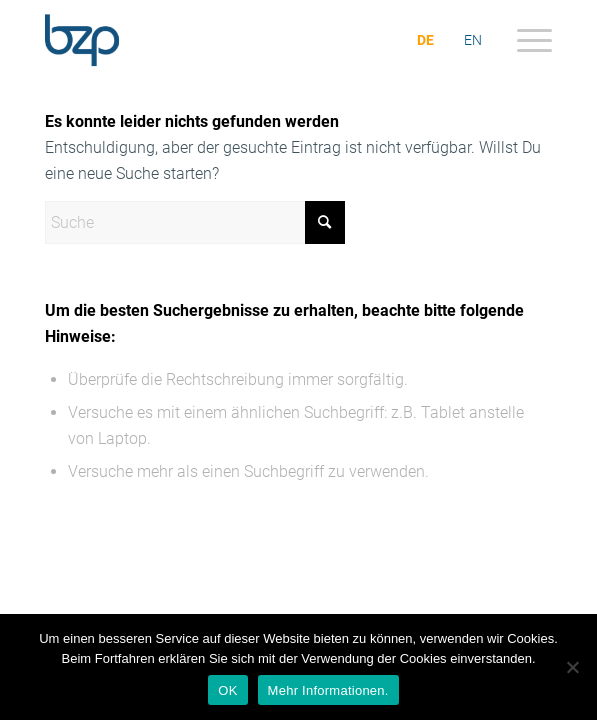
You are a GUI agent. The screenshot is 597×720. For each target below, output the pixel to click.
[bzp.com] (248, 40)
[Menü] (524, 40)
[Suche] (195, 222)
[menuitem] (524, 40)
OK (227, 690)
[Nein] (572, 667)
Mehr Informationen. (328, 690)
